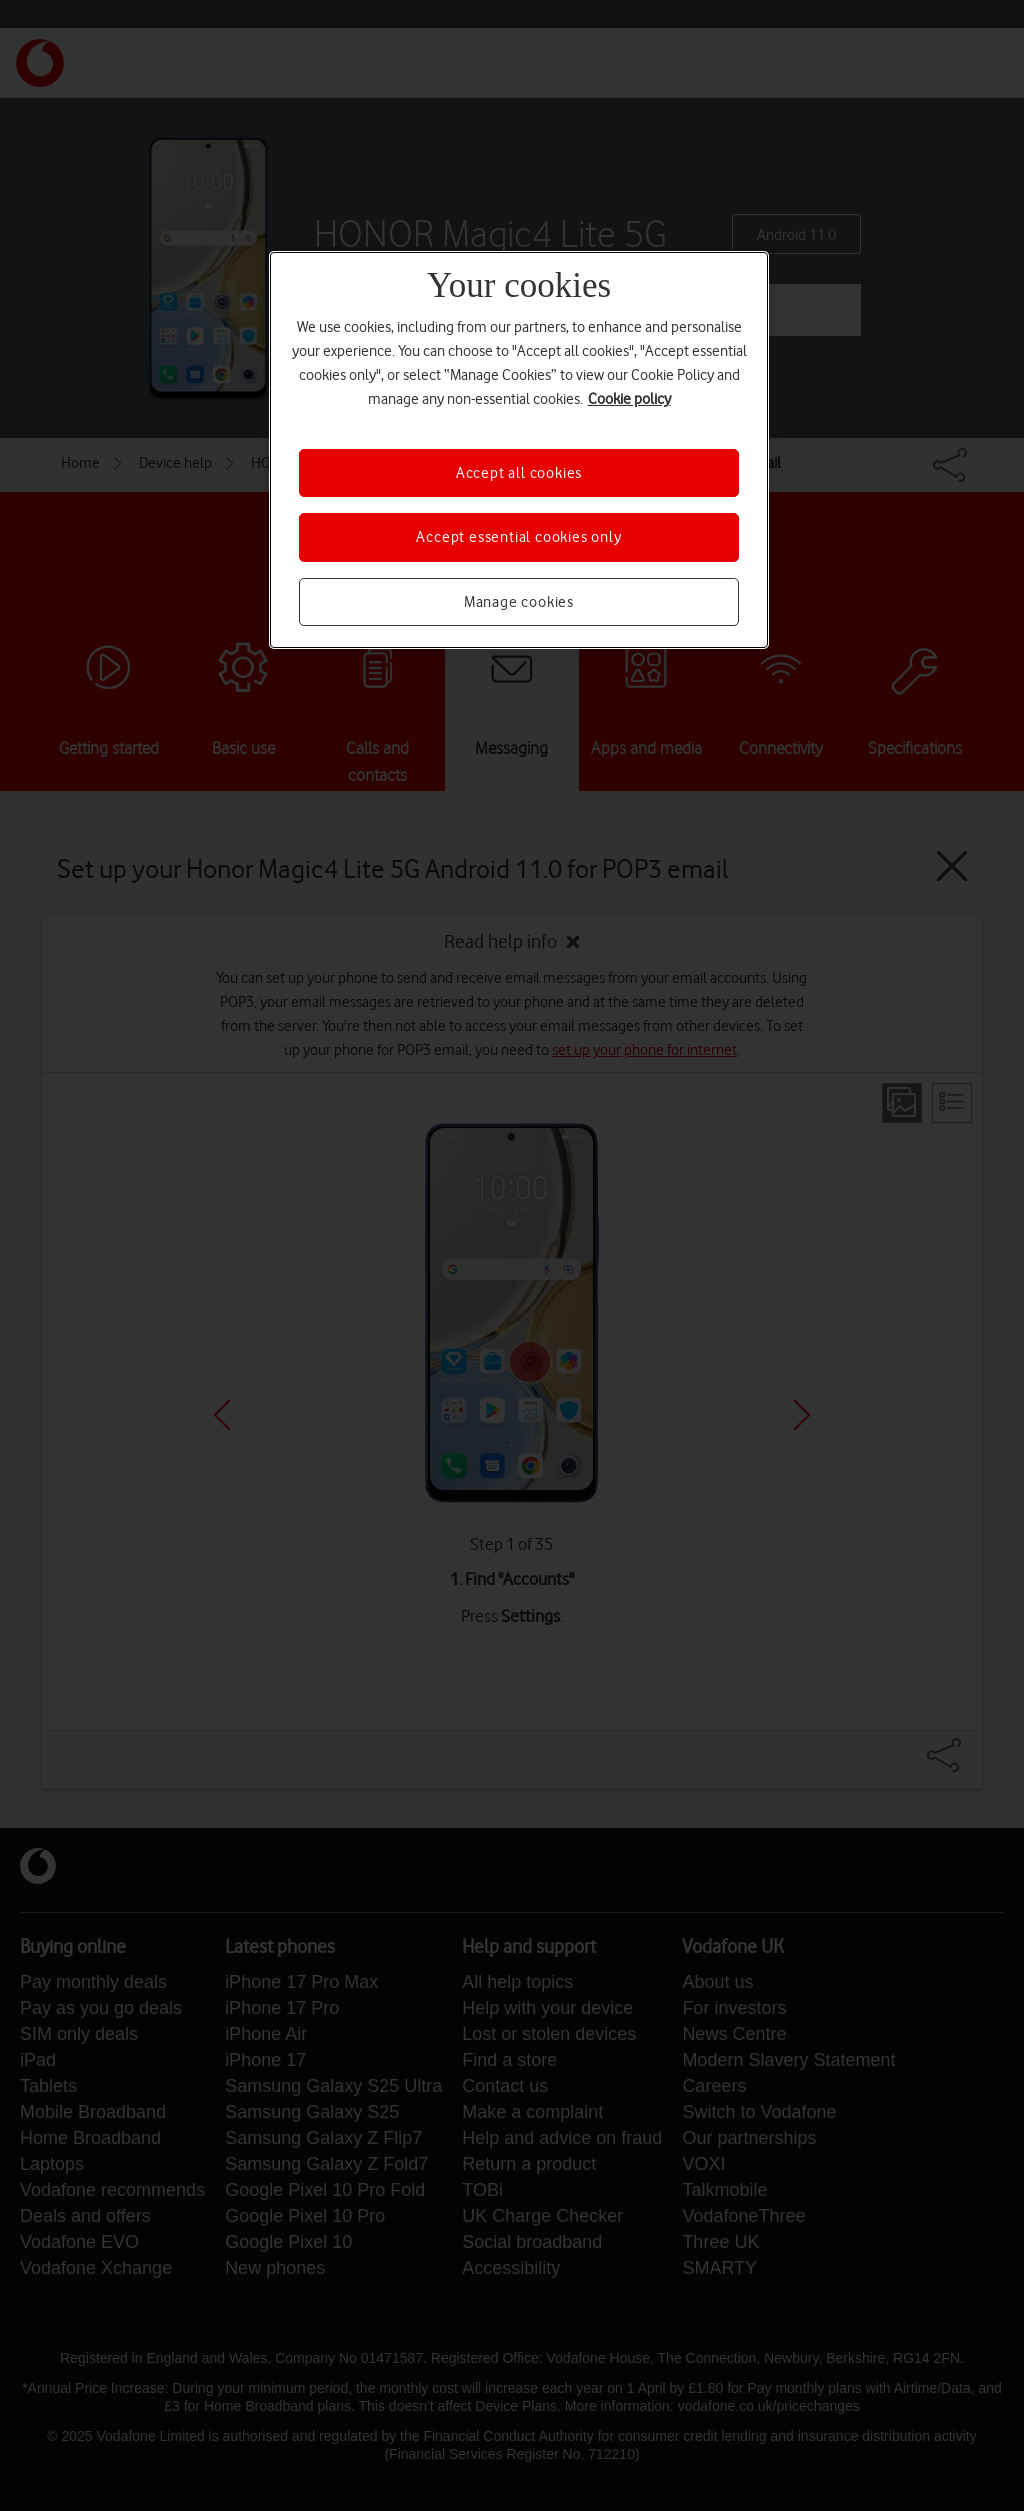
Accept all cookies (519, 473)
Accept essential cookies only (518, 537)
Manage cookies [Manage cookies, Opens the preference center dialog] (519, 602)
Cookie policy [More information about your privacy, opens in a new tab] (629, 399)
